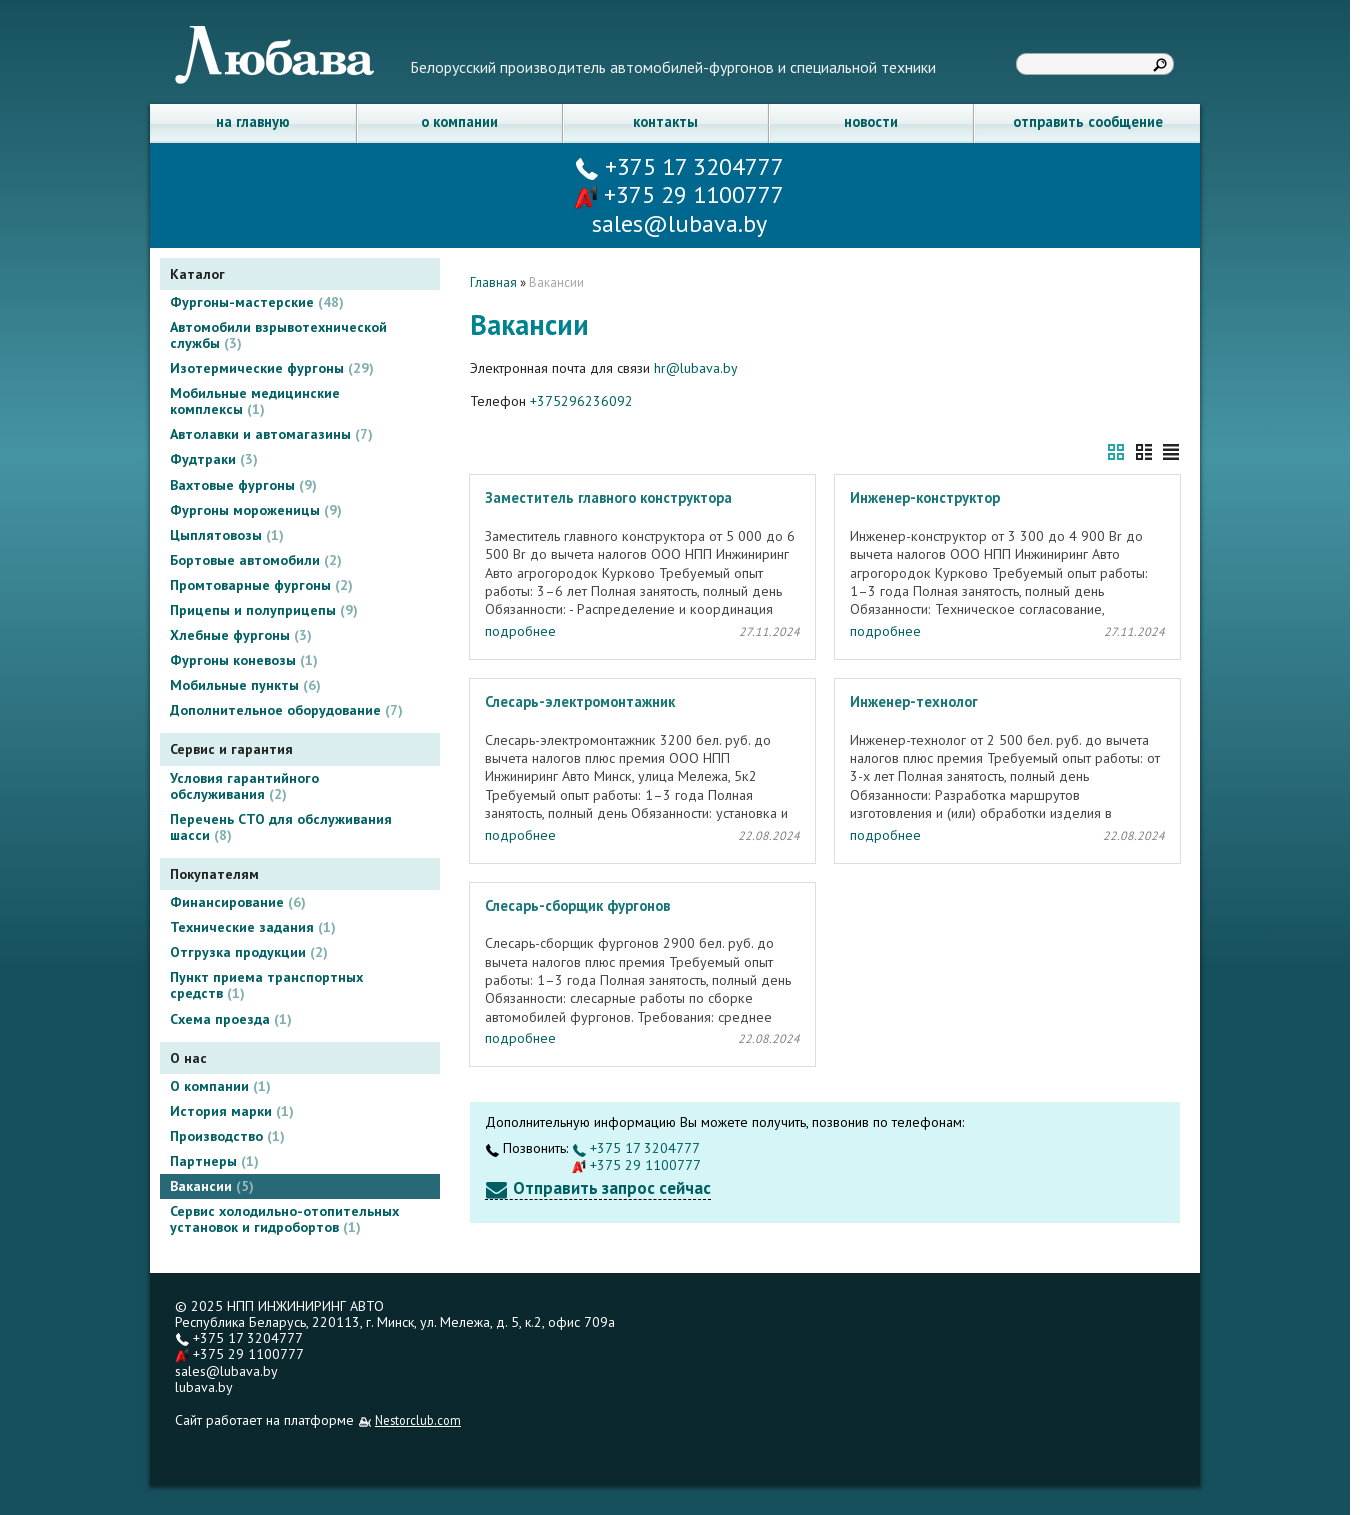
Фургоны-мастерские (257, 302)
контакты (665, 121)
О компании (220, 1086)
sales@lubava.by (226, 1371)
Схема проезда (231, 1019)
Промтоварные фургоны (261, 585)
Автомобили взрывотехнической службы (278, 335)
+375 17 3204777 (679, 166)
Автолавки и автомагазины (271, 434)
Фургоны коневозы (244, 660)
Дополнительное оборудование (286, 710)
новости (871, 121)
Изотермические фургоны (272, 368)
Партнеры (214, 1161)
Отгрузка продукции (249, 952)
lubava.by (204, 1387)
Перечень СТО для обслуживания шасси (281, 827)
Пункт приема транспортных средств (266, 985)
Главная (493, 282)
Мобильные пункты (245, 685)
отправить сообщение (1088, 121)
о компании (459, 121)
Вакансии (212, 1186)
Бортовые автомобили (256, 560)
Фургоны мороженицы (256, 510)
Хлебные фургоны (241, 635)
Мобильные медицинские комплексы (255, 401)
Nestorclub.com (418, 1420)
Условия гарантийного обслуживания (244, 786)
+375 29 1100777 (679, 194)
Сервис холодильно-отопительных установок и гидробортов (284, 1219)
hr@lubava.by (696, 368)
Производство (227, 1136)
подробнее (520, 631)
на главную (253, 121)
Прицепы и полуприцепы (264, 610)
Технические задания (253, 927)
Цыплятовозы (227, 535)
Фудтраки (214, 459)
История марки (232, 1111)
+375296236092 (581, 401)
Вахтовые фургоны (243, 485)
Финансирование (238, 902)
